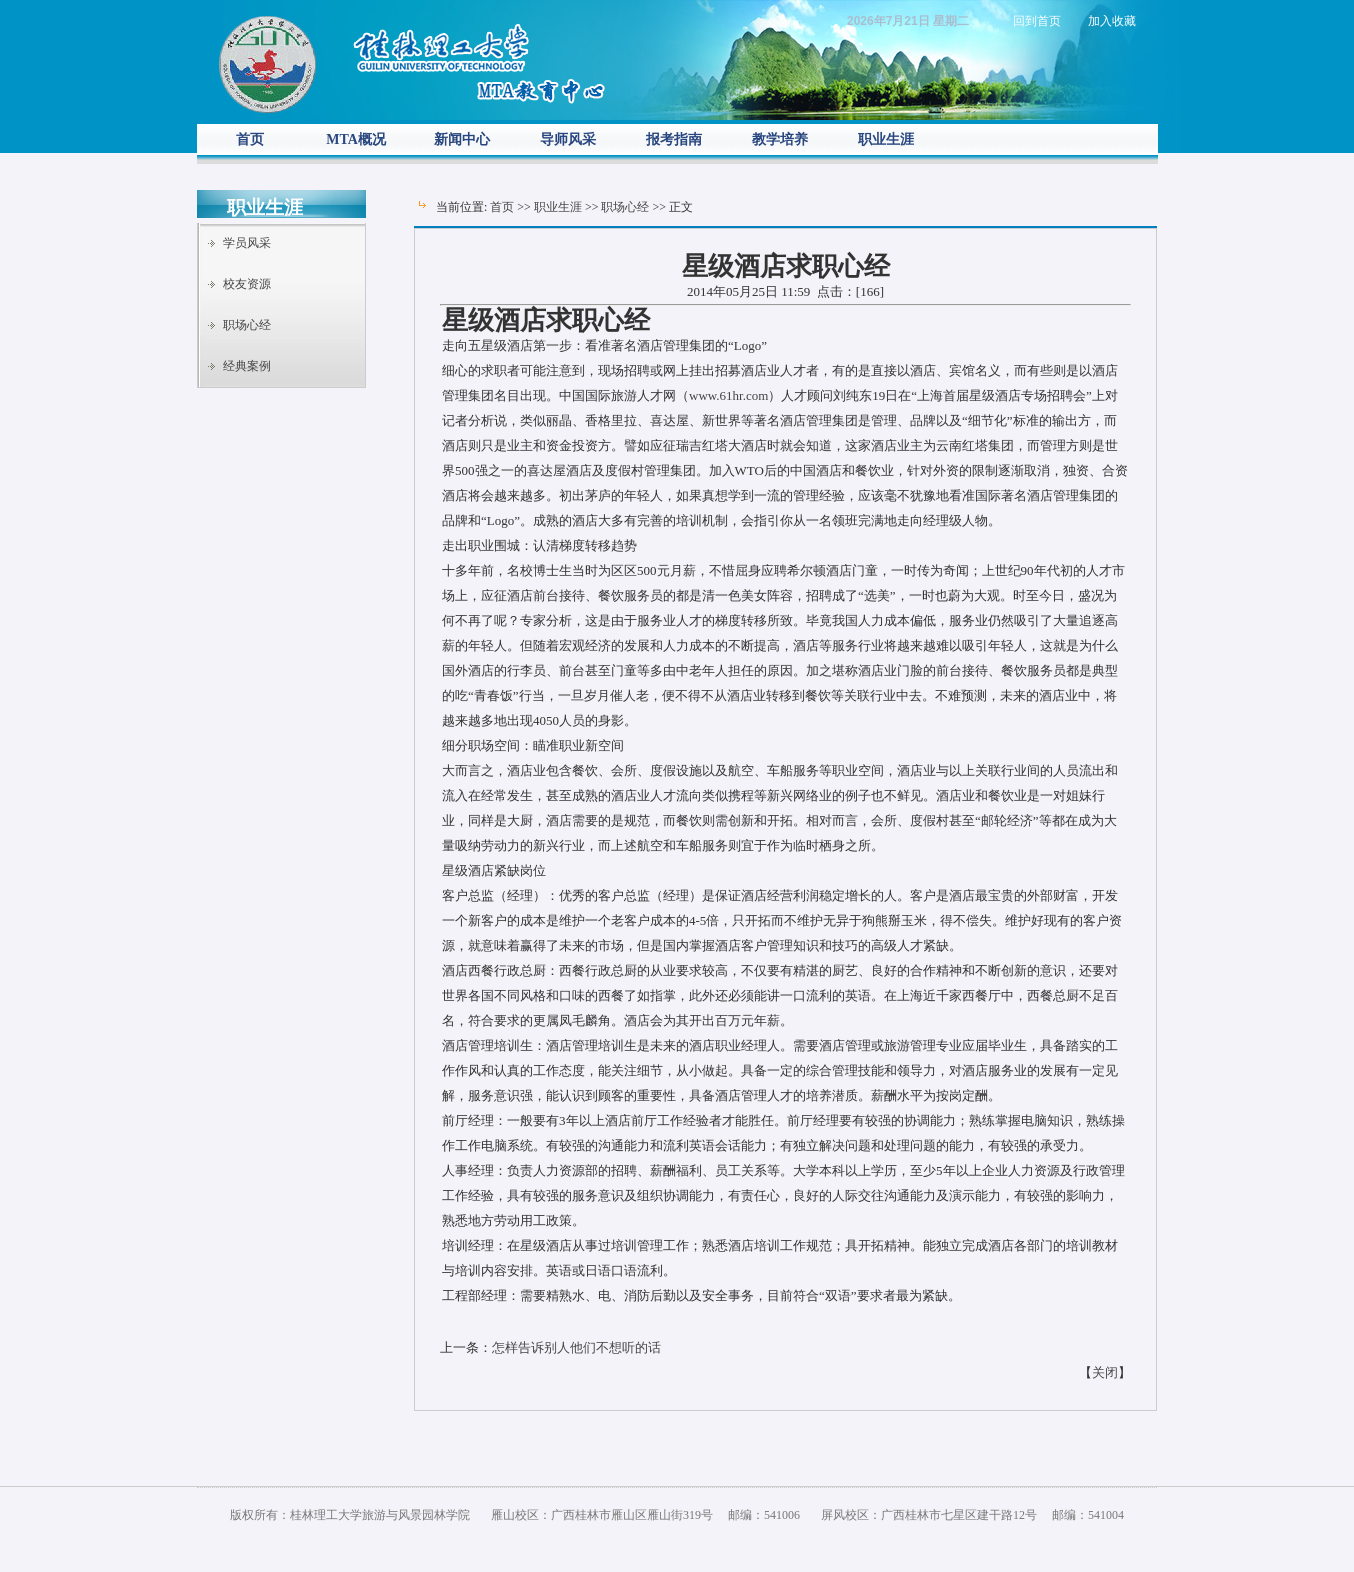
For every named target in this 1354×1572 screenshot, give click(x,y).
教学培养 (780, 139)
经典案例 (247, 366)
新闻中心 (462, 139)
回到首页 (1037, 21)
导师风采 (568, 139)
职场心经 (247, 325)
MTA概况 (356, 139)
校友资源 (247, 284)
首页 (250, 139)
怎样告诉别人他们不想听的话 (576, 1347)
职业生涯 (886, 139)
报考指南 (674, 139)
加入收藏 (1112, 21)
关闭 (1105, 1372)
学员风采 (247, 243)
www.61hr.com (728, 395)
